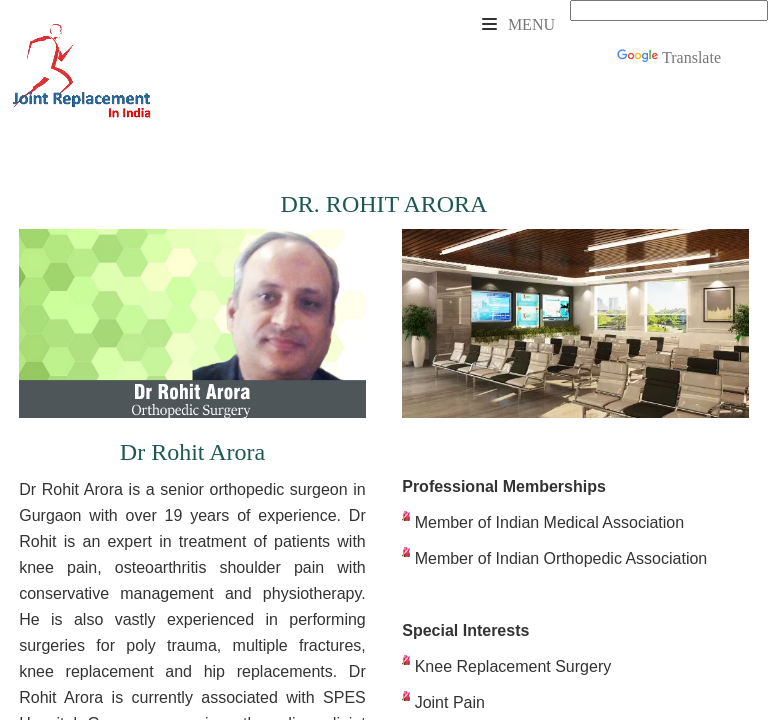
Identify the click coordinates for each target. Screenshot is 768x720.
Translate (669, 57)
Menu (518, 24)
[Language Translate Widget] (669, 10)
